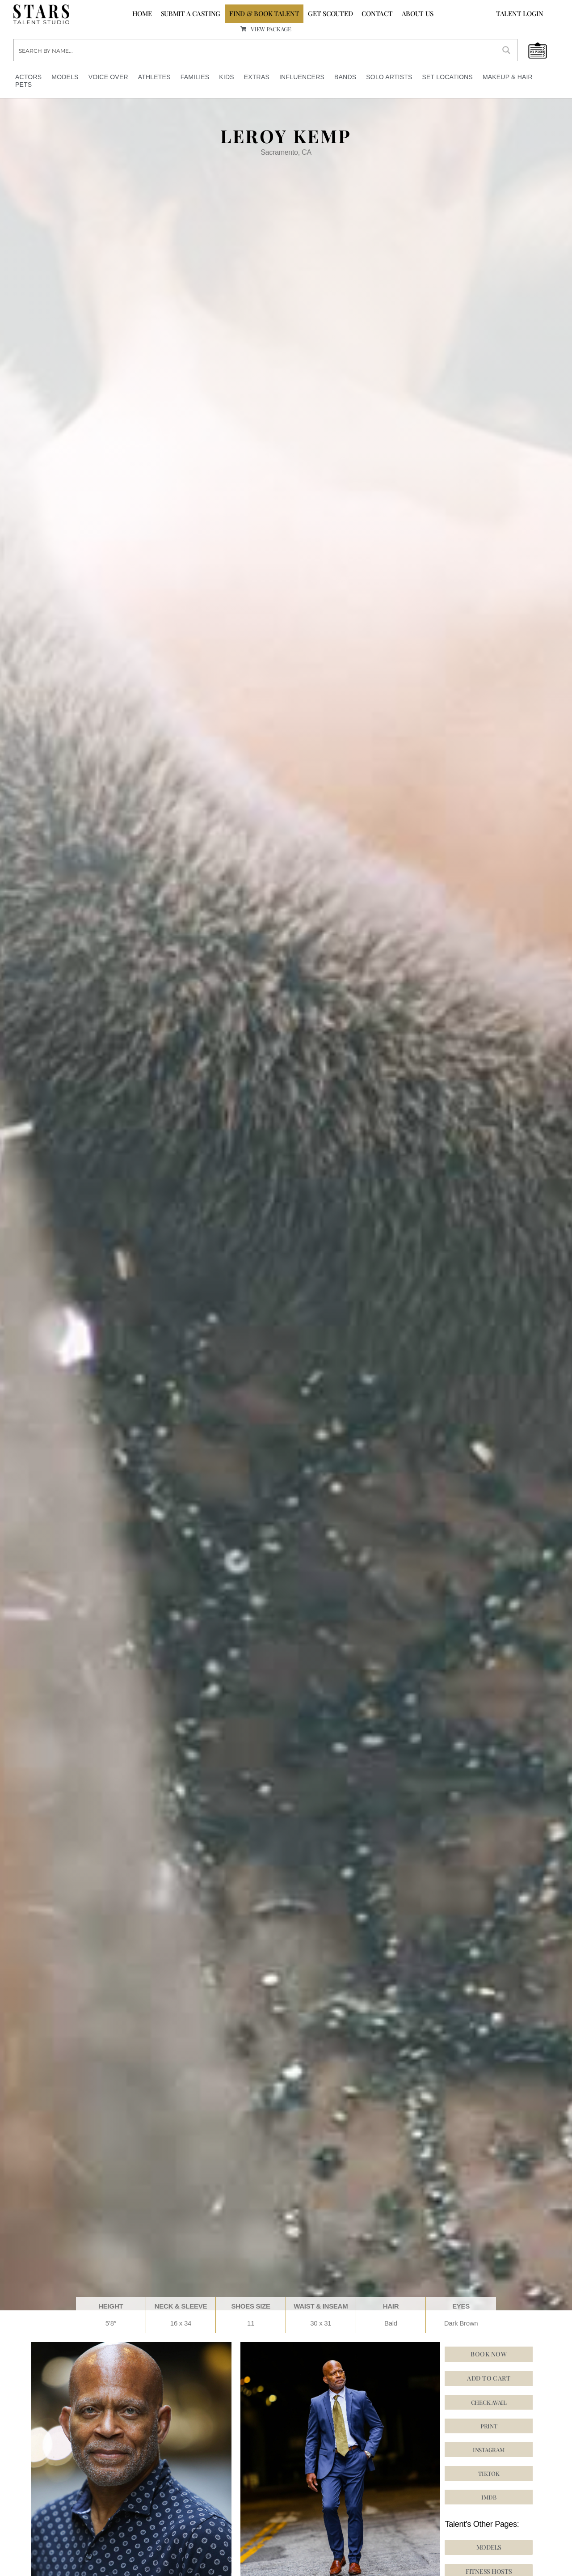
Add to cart (488, 2377)
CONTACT (377, 13)
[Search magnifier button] (506, 50)
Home (142, 13)
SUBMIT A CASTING (191, 13)
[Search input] (255, 50)
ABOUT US (417, 13)
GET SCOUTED (330, 13)
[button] (489, 2473)
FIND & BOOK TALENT (264, 13)
